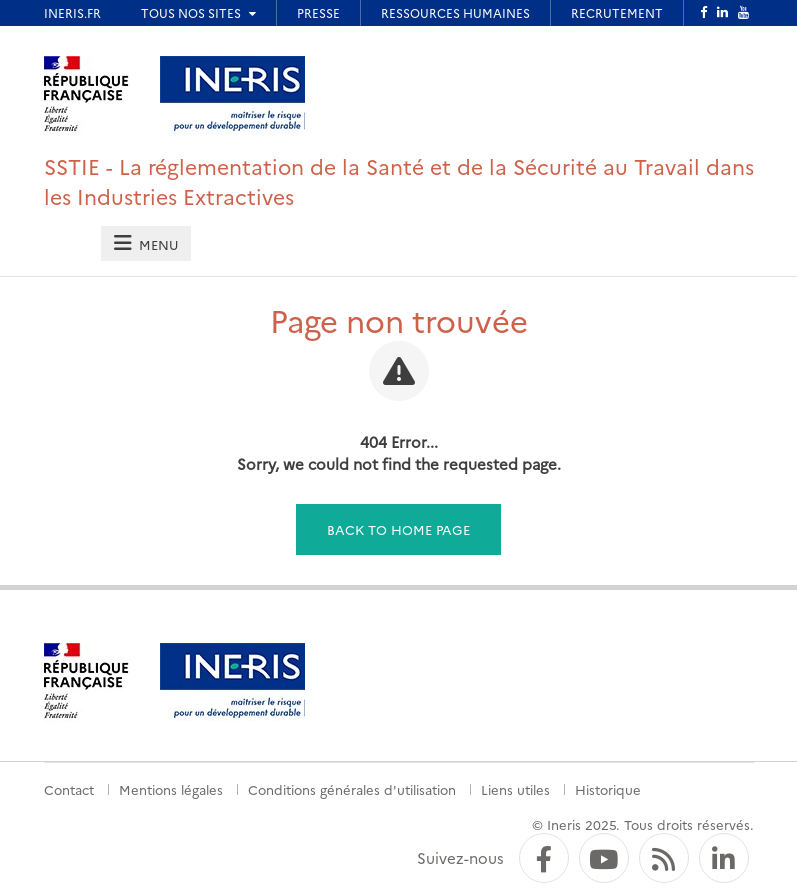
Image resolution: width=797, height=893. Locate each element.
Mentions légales (171, 789)
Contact (69, 789)
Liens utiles (515, 789)
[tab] (146, 243)
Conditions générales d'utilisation (352, 789)
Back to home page (398, 529)
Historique (608, 789)
